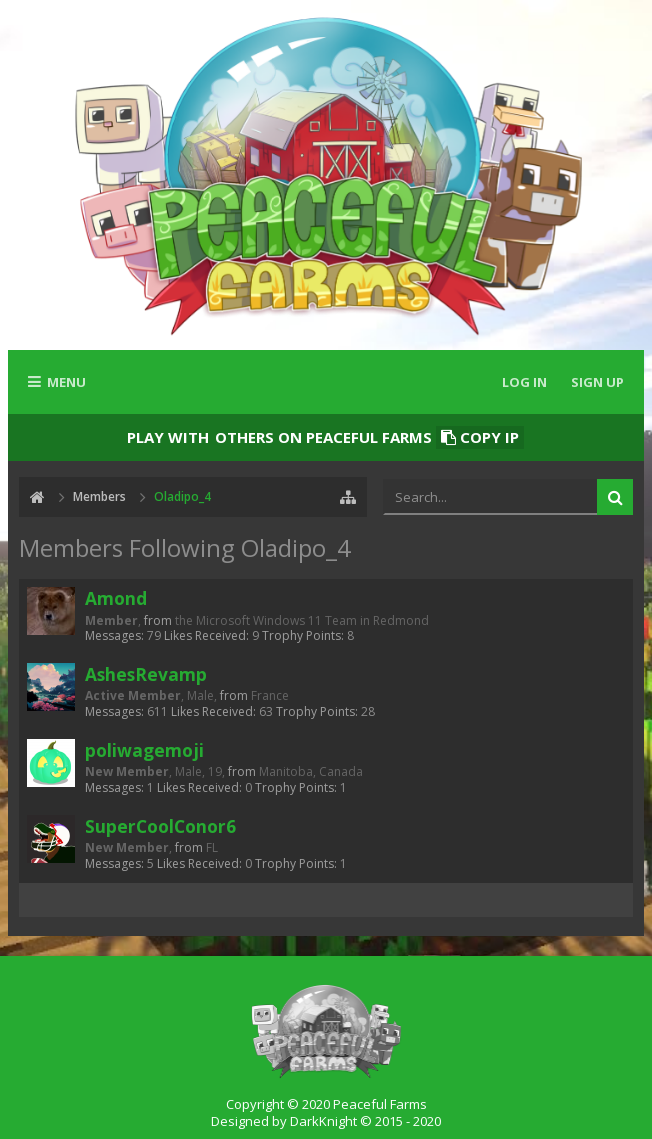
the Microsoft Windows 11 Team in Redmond (302, 620)
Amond (116, 598)
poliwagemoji (144, 750)
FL (212, 847)
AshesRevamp (146, 674)
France (270, 695)
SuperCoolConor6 (160, 826)
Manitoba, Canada (311, 771)
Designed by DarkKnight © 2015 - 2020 (326, 1121)
